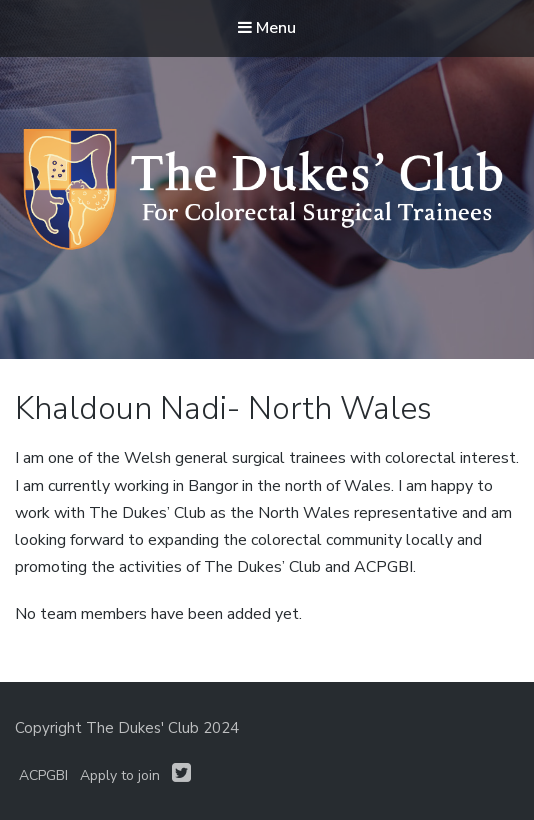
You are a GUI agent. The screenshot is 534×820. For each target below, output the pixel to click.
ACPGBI (43, 775)
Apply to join (120, 775)
